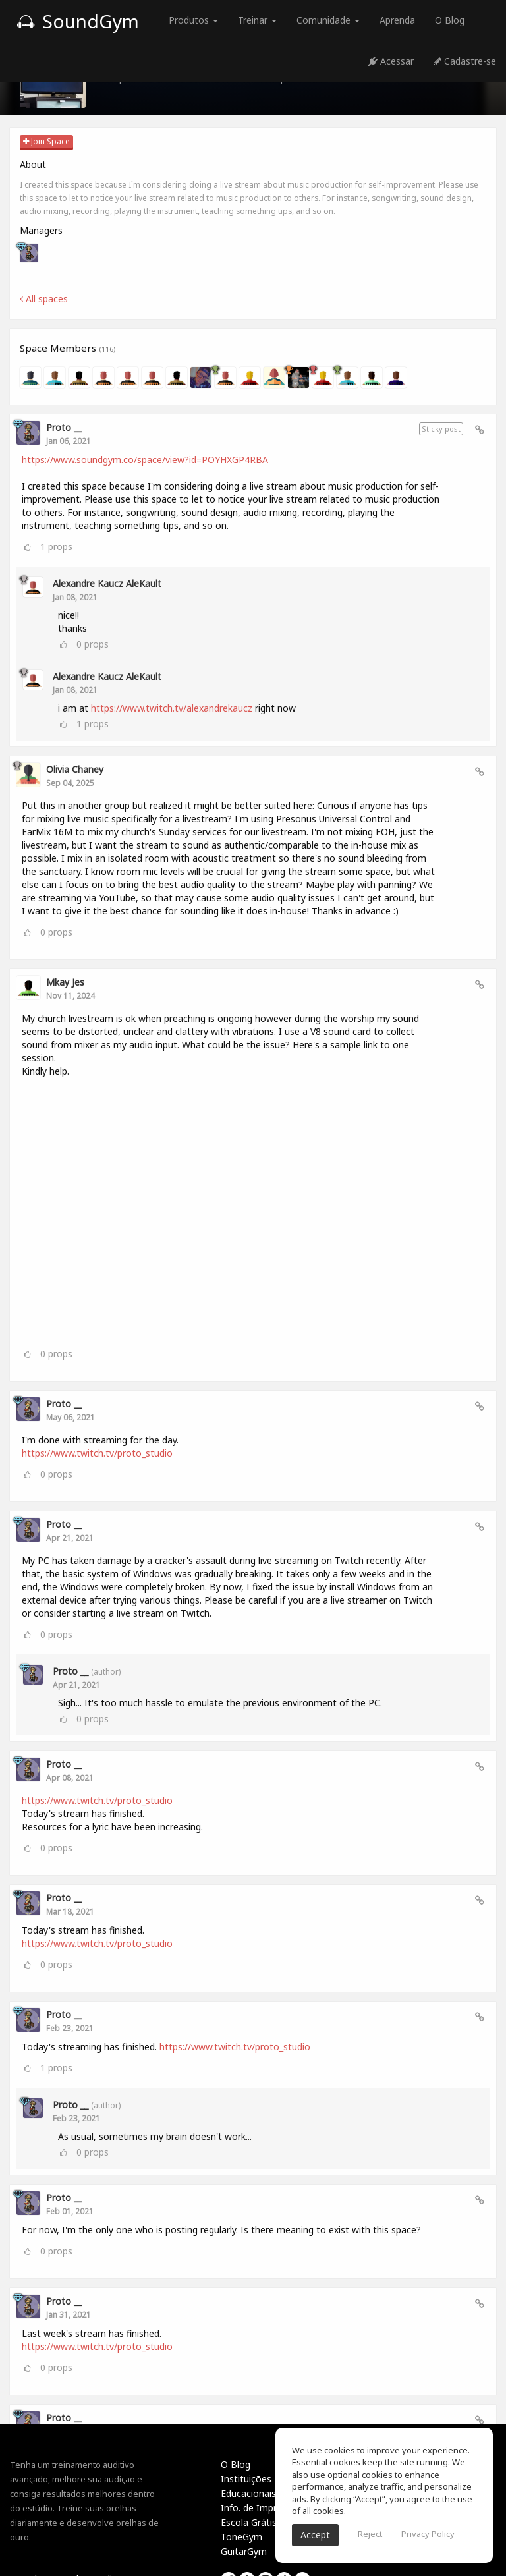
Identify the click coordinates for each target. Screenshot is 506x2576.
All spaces (44, 299)
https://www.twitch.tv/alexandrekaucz (171, 708)
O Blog (449, 20)
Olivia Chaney (74, 769)
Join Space (46, 141)
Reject (370, 2534)
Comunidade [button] (328, 20)
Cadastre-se (465, 61)
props (56, 546)
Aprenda (397, 20)
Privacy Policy (428, 2534)
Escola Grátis (249, 2522)
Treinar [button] (257, 20)
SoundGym (77, 21)
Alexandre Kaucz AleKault (107, 583)
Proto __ (64, 427)
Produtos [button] (193, 20)
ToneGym (241, 2537)
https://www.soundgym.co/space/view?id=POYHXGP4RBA (145, 459)
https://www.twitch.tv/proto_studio (97, 1453)
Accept (315, 2535)
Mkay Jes (65, 982)
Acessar (391, 61)
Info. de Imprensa (259, 2508)
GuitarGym (244, 2551)
